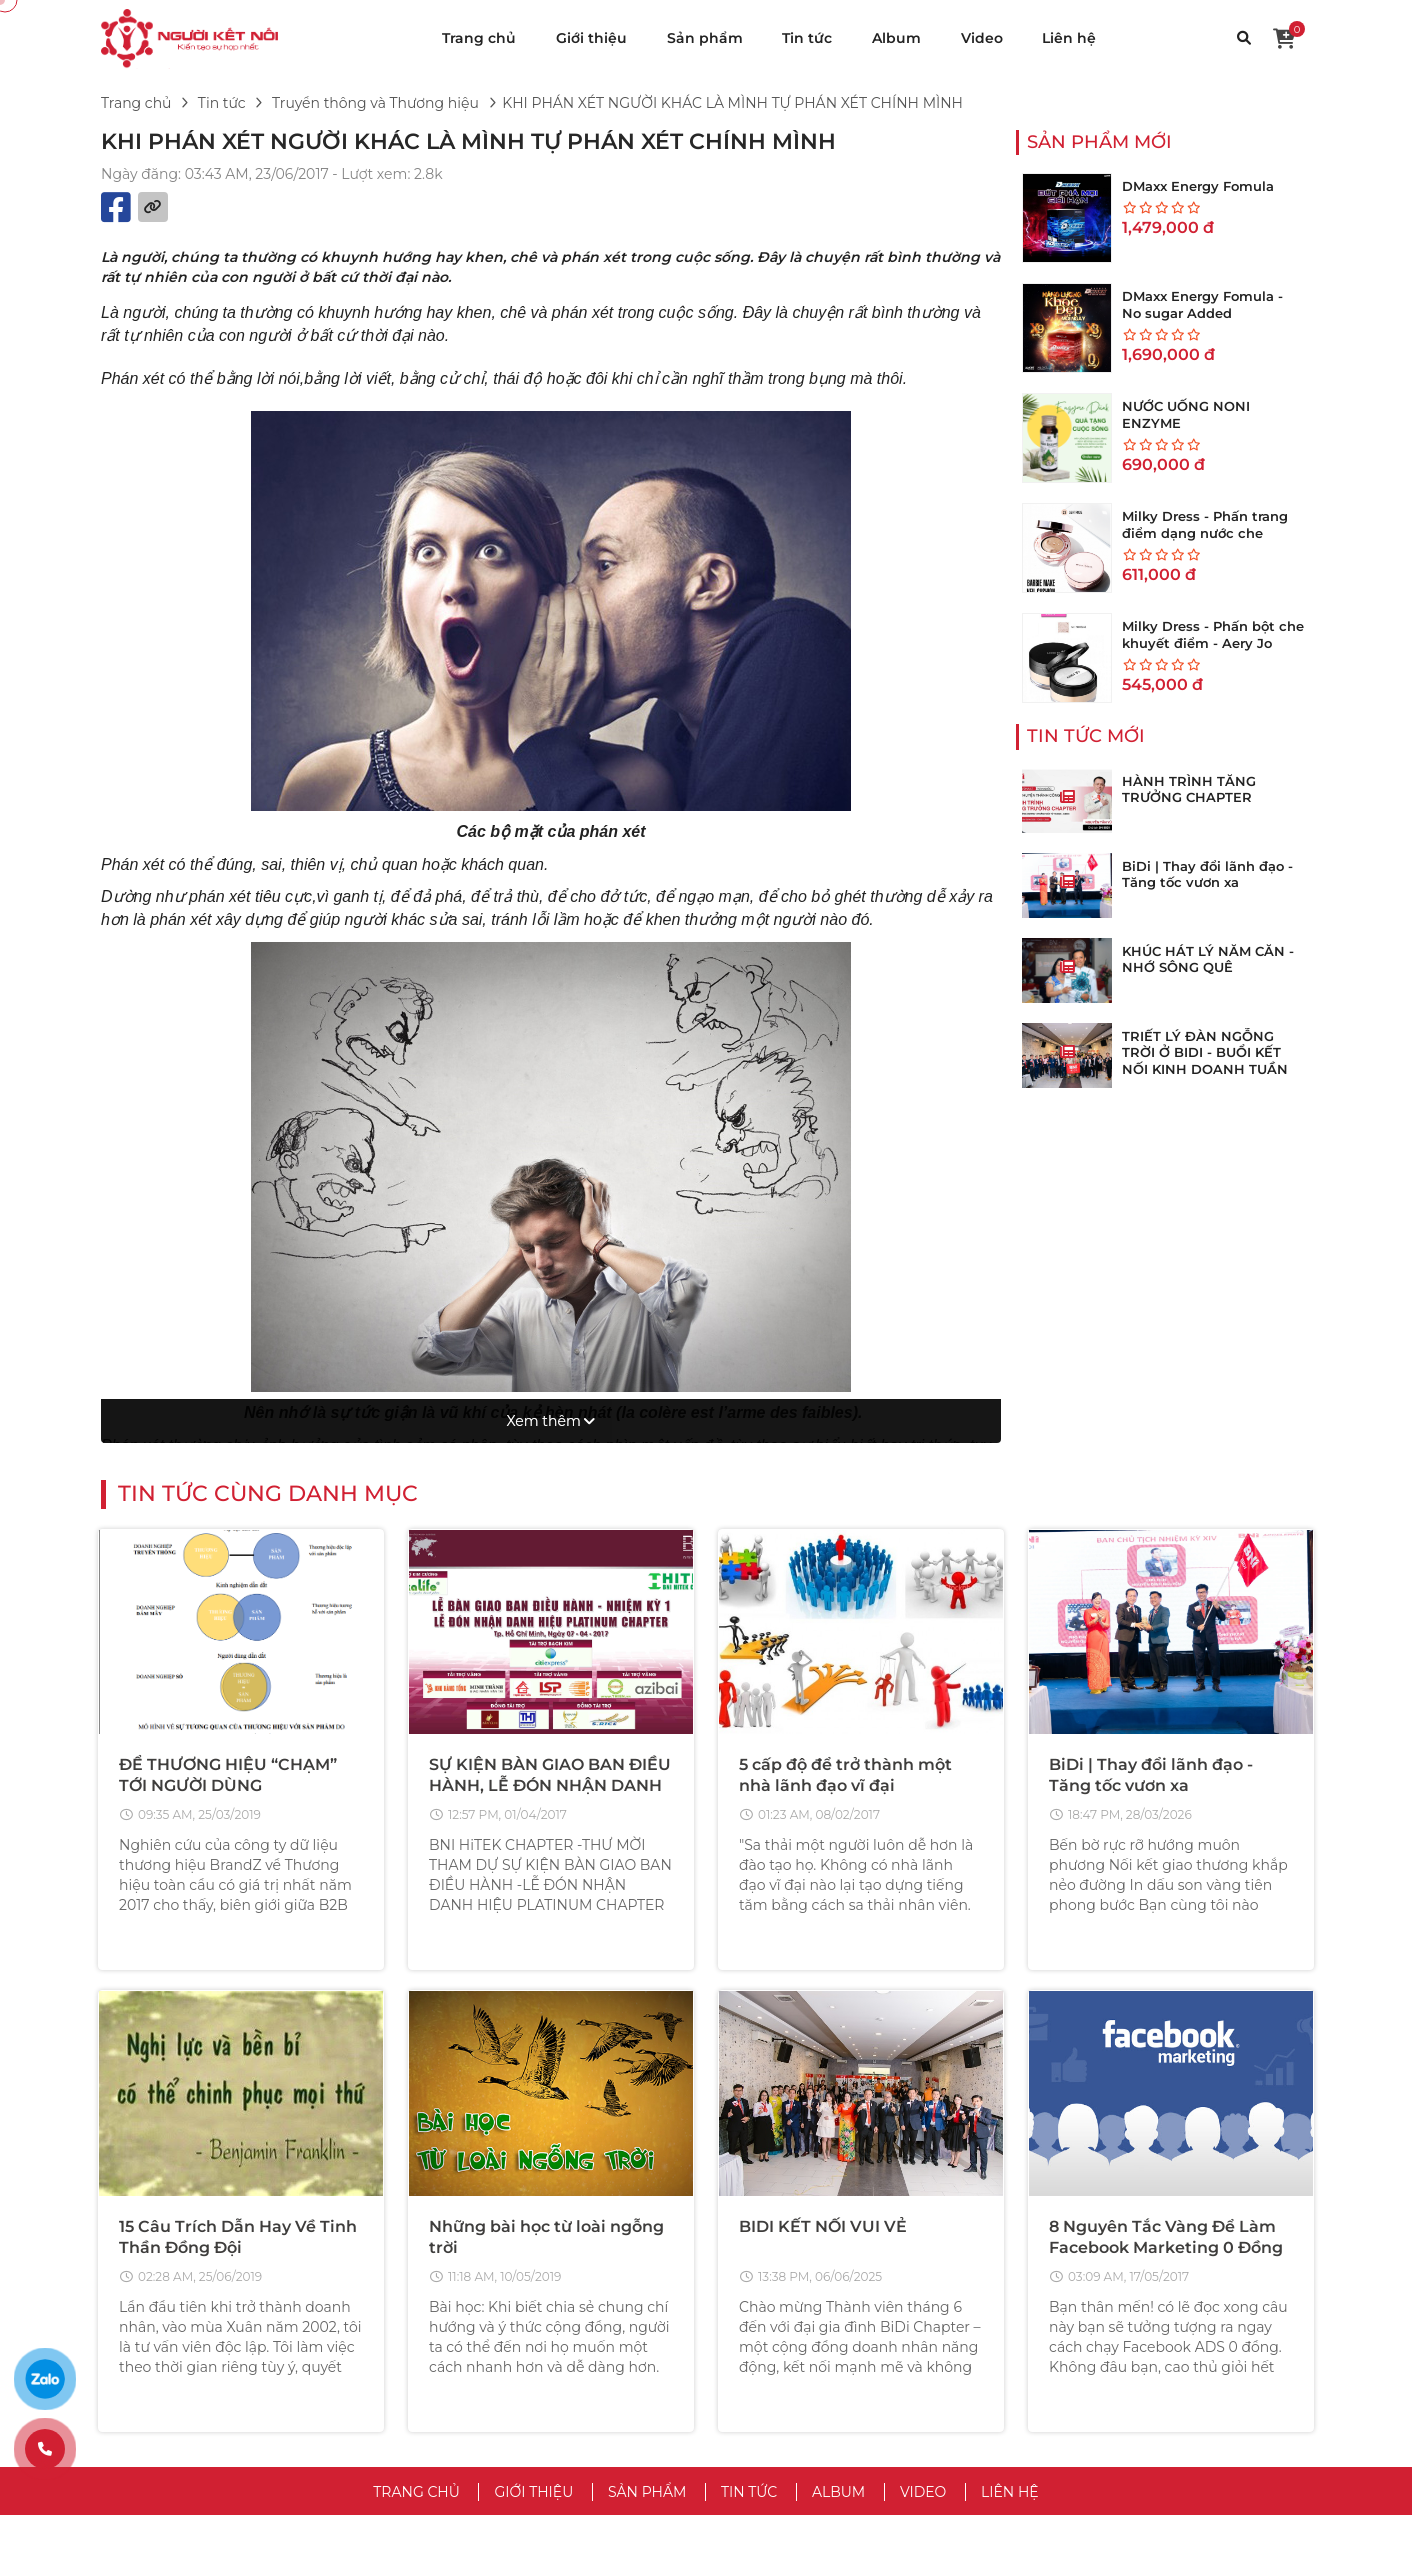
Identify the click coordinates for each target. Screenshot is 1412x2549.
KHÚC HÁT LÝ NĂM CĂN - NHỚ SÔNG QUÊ (1208, 959)
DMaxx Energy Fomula (1198, 186)
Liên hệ (1069, 38)
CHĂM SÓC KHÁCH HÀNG (1151, 2243)
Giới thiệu (591, 38)
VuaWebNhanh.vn (921, 2521)
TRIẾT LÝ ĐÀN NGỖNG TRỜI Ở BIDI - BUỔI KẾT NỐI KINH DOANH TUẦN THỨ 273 (1205, 1061)
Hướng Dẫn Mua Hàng (1110, 2310)
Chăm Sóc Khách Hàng (1112, 2400)
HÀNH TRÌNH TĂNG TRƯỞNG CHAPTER (1189, 789)
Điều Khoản (762, 2280)
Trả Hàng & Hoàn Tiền (1106, 2370)
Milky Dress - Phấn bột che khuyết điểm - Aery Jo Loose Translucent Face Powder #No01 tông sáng (1213, 651)
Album (896, 38)
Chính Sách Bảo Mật (792, 2310)
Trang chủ (479, 38)
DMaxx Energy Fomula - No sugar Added (1202, 304)
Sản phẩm (705, 38)
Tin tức (807, 38)
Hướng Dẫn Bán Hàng (1109, 2340)
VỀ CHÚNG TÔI (790, 2243)
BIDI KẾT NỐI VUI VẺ (823, 1880)
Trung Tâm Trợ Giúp (1100, 2280)
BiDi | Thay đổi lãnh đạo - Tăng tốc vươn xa (1207, 874)
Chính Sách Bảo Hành (1107, 2430)
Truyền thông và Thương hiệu (375, 103)
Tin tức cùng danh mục (268, 1144)
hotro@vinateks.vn (284, 2345)
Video (982, 38)
